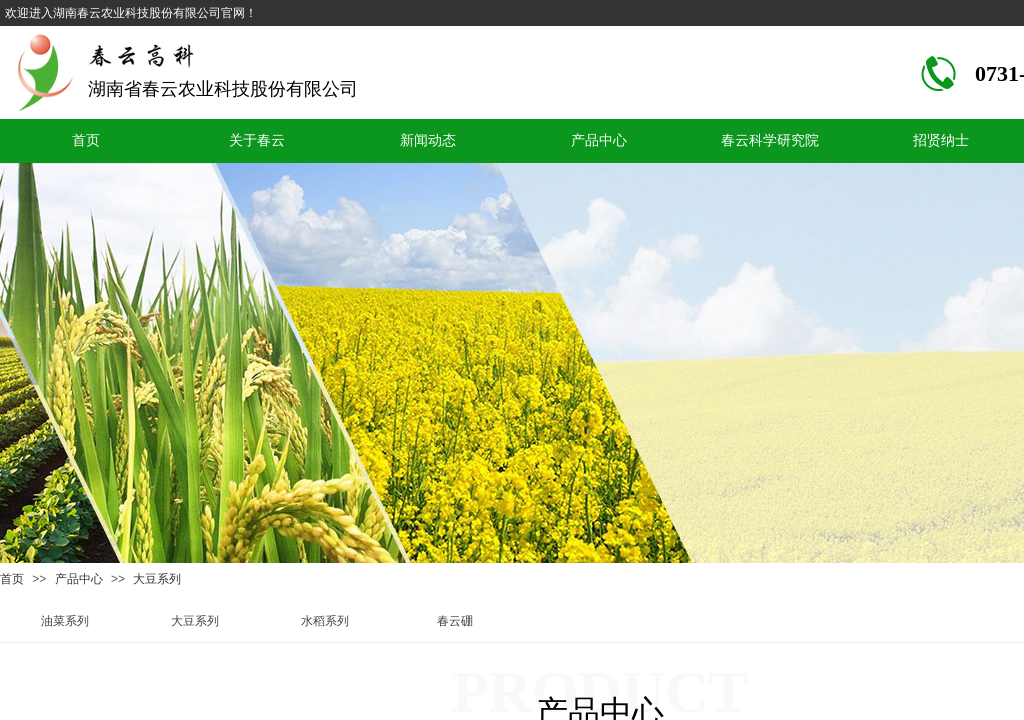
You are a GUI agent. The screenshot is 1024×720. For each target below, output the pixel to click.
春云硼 (455, 621)
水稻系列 (325, 621)
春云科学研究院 (770, 140)
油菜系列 (65, 621)
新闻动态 (428, 140)
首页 (86, 140)
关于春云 (257, 140)
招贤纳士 (941, 140)
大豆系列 (157, 579)
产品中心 (599, 140)
